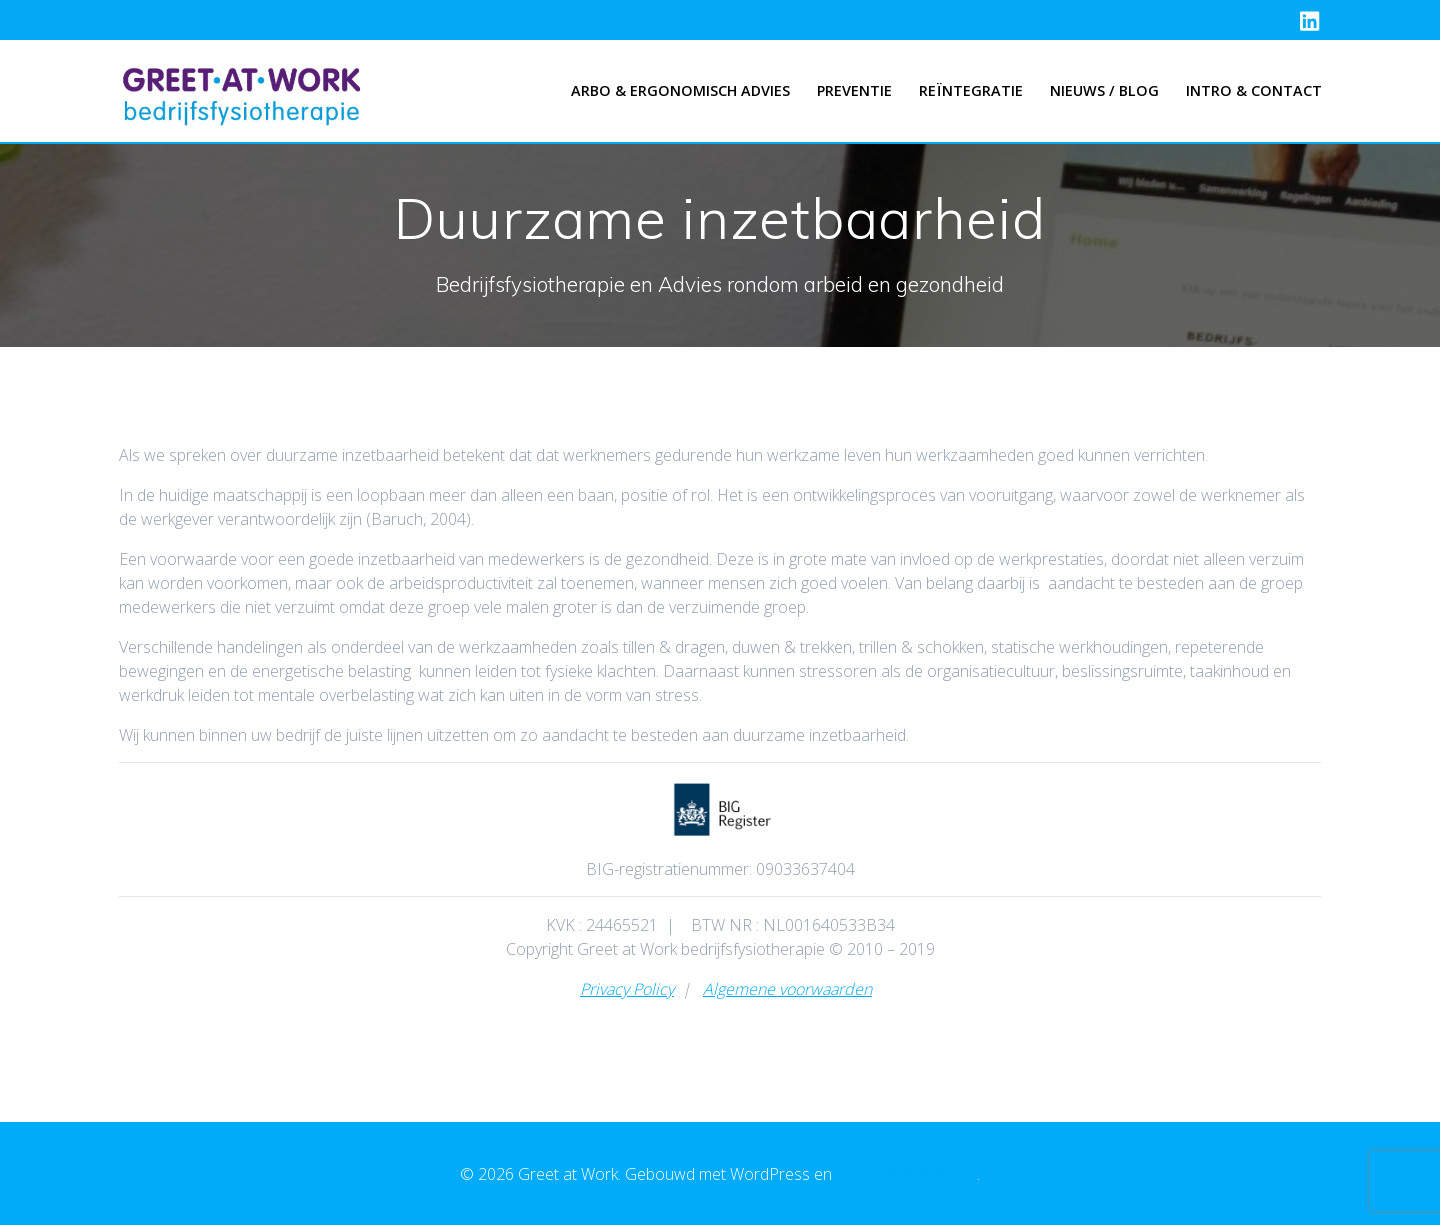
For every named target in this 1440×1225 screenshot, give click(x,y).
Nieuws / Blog (1104, 90)
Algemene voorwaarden (787, 989)
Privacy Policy (627, 989)
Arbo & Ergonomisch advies (680, 90)
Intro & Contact (1254, 90)
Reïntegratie (971, 90)
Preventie (854, 90)
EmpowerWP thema (906, 1174)
